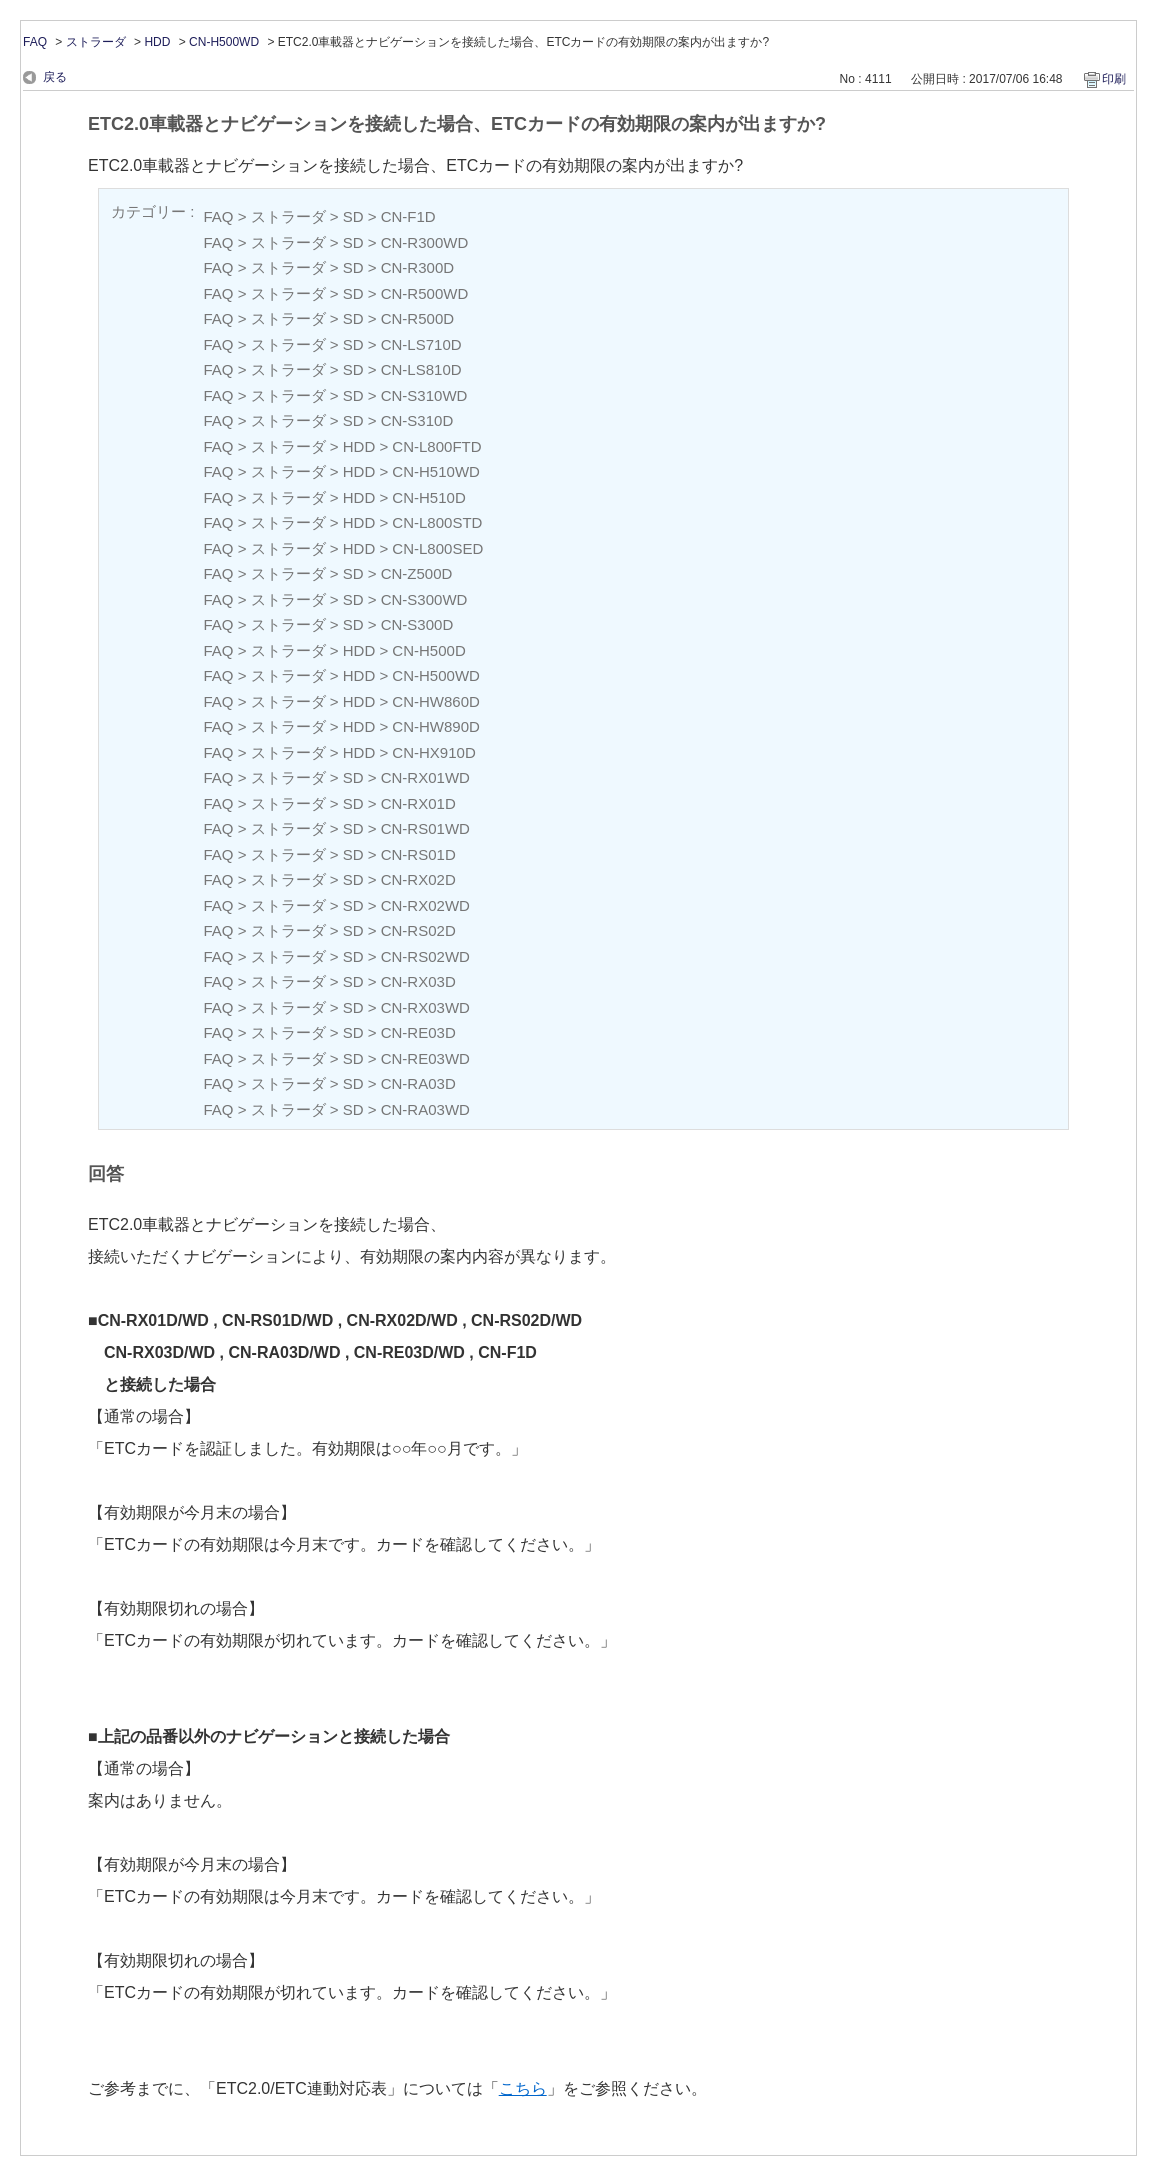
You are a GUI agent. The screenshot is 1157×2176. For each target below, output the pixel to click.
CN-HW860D (436, 701)
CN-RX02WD (425, 905)
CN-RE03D (418, 1032)
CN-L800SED (437, 548)
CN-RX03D (418, 981)
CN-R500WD (425, 293)
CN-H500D (428, 650)
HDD (157, 42)
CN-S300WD (424, 599)
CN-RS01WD (425, 828)
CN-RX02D (418, 879)
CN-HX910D (433, 752)
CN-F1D (408, 216)
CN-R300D (417, 267)
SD (353, 216)
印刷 (1114, 79)
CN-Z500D (417, 573)
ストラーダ (96, 42)
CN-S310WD (424, 395)
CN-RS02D (418, 930)
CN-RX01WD (425, 777)
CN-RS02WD (425, 956)
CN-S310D (417, 420)
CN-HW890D (436, 726)
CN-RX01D (418, 803)
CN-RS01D (418, 854)
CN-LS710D (421, 344)
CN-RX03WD (425, 1007)
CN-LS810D (421, 369)
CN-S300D (417, 624)
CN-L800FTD (436, 446)
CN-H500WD (224, 42)
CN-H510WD (436, 471)
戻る (55, 77)
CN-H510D (428, 497)
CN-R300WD (425, 242)
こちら (523, 2088)
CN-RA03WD (425, 1109)
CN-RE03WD (425, 1058)
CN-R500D (417, 318)
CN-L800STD (437, 522)
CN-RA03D (418, 1083)
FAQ (35, 42)
